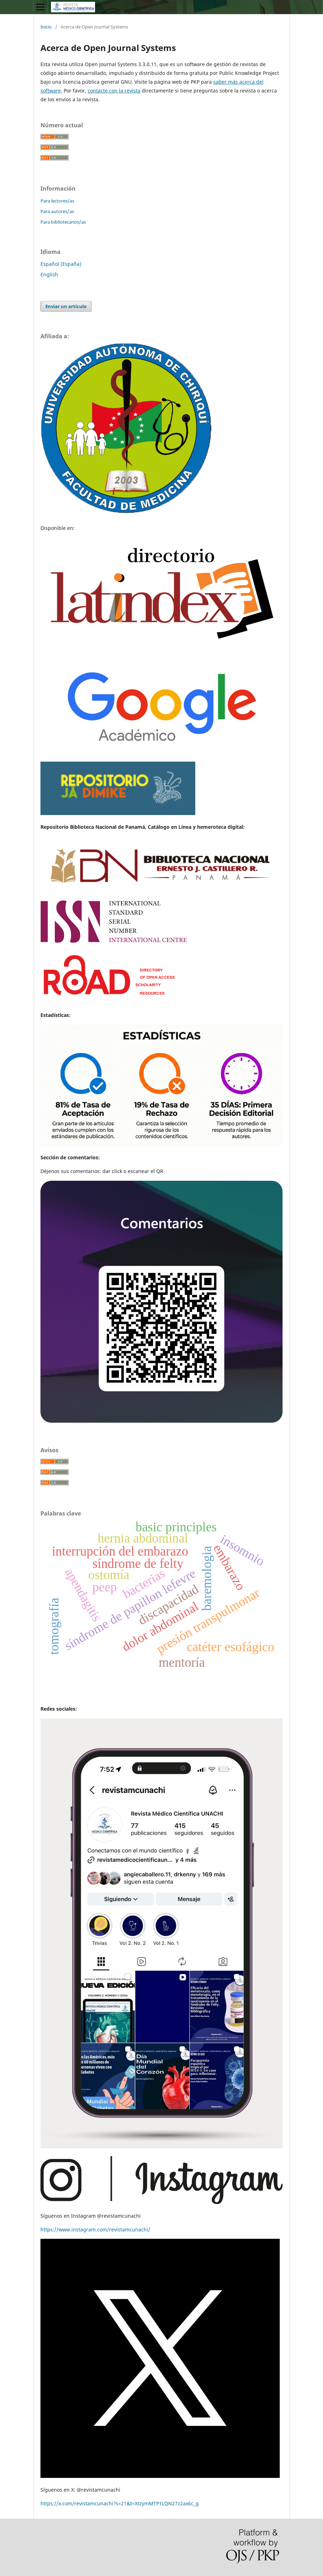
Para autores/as (57, 211)
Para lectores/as (57, 201)
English (49, 274)
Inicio (46, 27)
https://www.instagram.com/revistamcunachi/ (95, 2229)
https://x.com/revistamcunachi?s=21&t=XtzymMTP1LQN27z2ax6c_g (119, 2503)
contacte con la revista (114, 90)
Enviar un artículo (66, 306)
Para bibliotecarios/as (63, 222)
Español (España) (60, 264)
